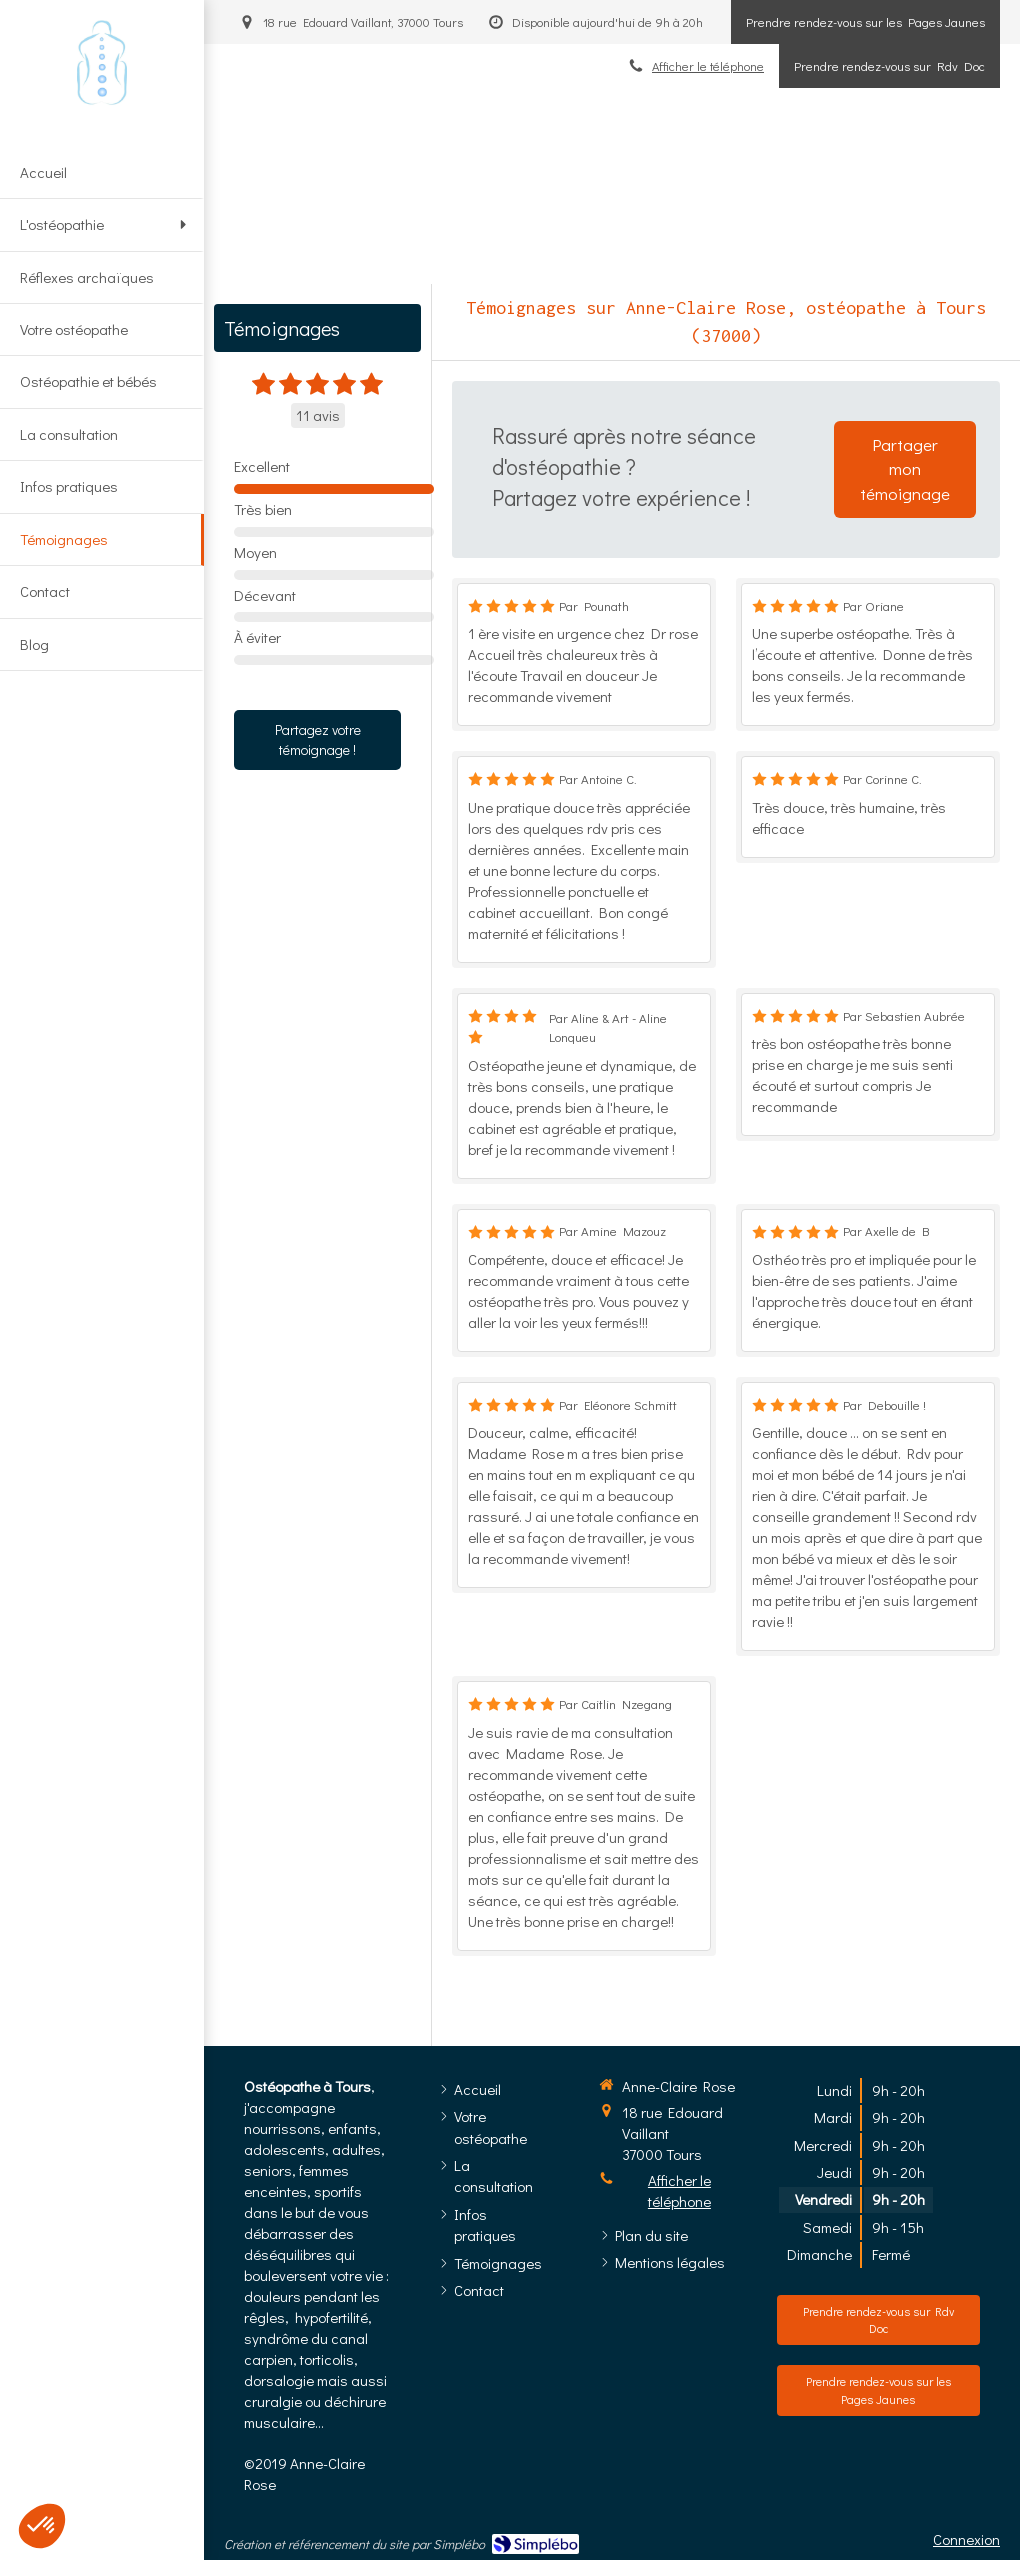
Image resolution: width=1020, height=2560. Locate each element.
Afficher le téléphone (679, 2190)
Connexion (966, 2539)
